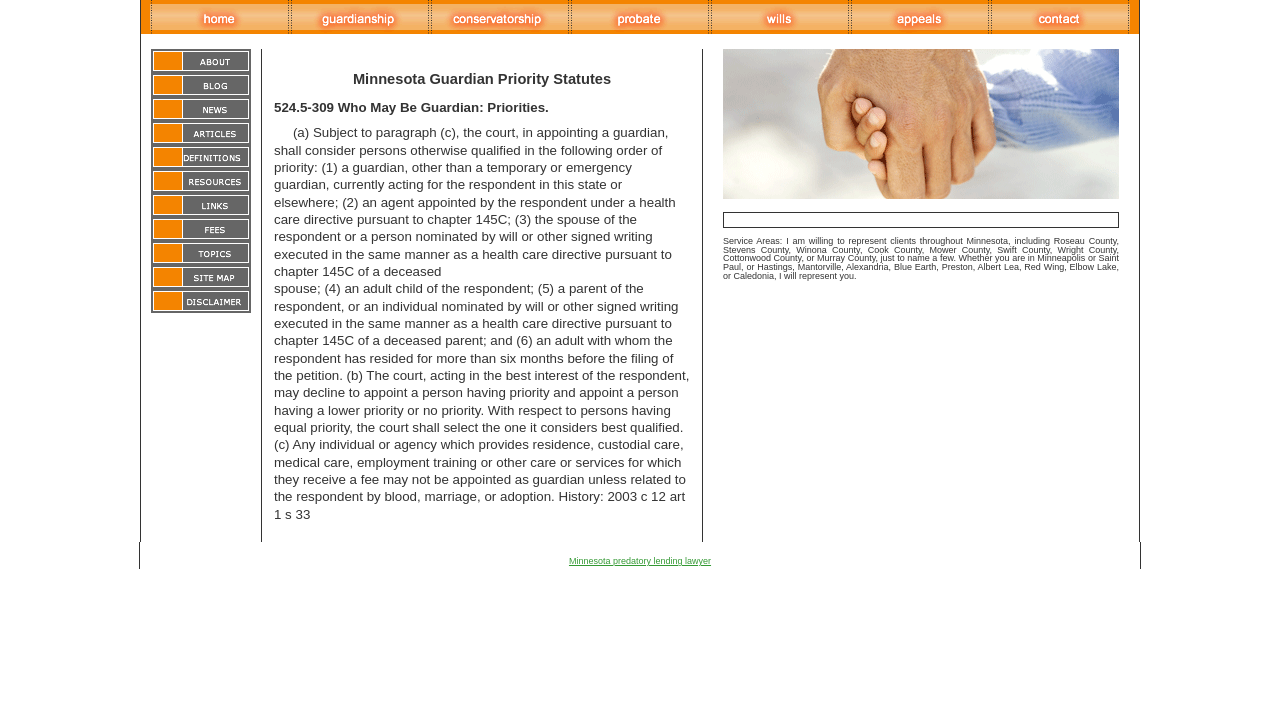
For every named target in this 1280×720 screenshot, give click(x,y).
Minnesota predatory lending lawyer (640, 561)
